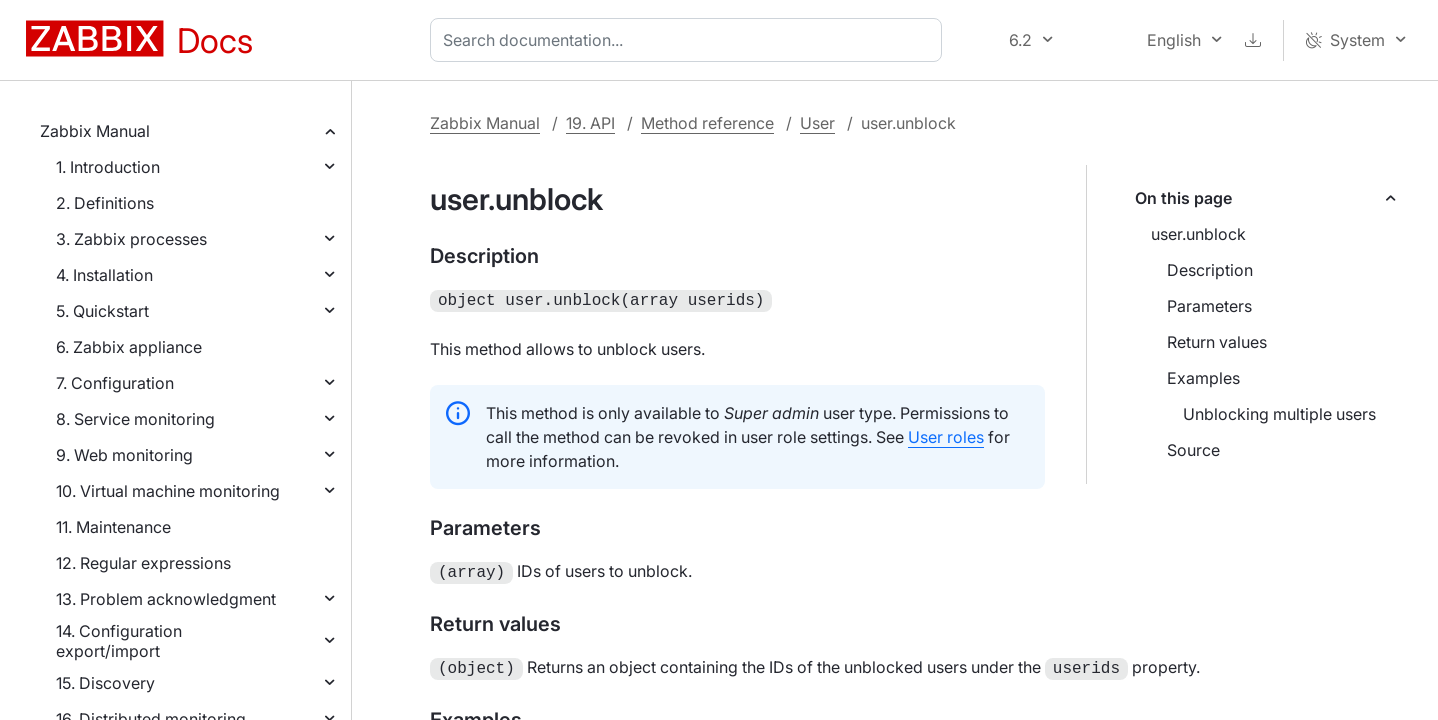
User (817, 123)
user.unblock (1198, 234)
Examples (1203, 378)
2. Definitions (105, 203)
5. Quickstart (102, 311)
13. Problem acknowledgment (166, 599)
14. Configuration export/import (119, 641)
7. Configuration (115, 383)
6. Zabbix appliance (129, 347)
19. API (590, 123)
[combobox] (690, 40)
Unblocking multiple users (1279, 414)
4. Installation (104, 275)
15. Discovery (105, 683)
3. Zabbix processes (131, 239)
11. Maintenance (113, 527)
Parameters (1209, 306)
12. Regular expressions (143, 563)
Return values (1217, 342)
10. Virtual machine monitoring (168, 491)
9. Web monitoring (124, 455)
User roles (946, 435)
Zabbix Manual (95, 131)
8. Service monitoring (135, 419)
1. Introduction (108, 167)
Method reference (707, 123)
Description (1210, 270)
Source (1193, 450)
